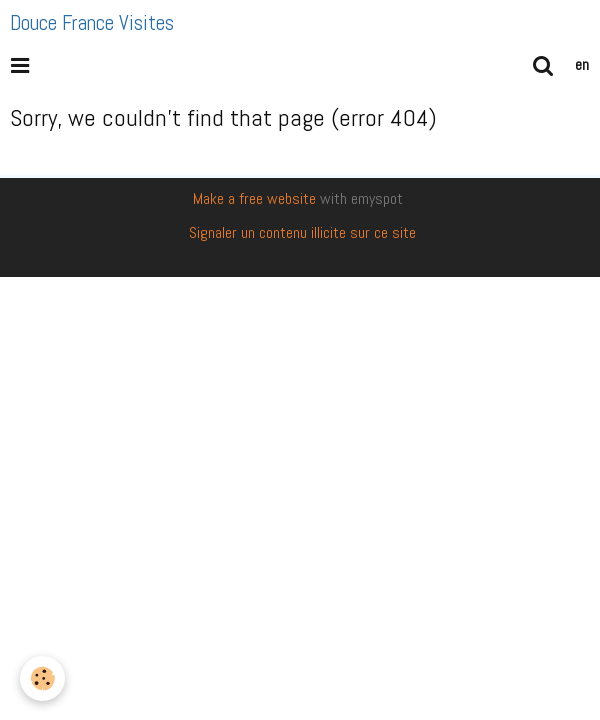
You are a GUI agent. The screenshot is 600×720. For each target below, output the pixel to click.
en (582, 64)
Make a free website (254, 198)
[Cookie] (42, 678)
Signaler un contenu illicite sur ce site (302, 232)
